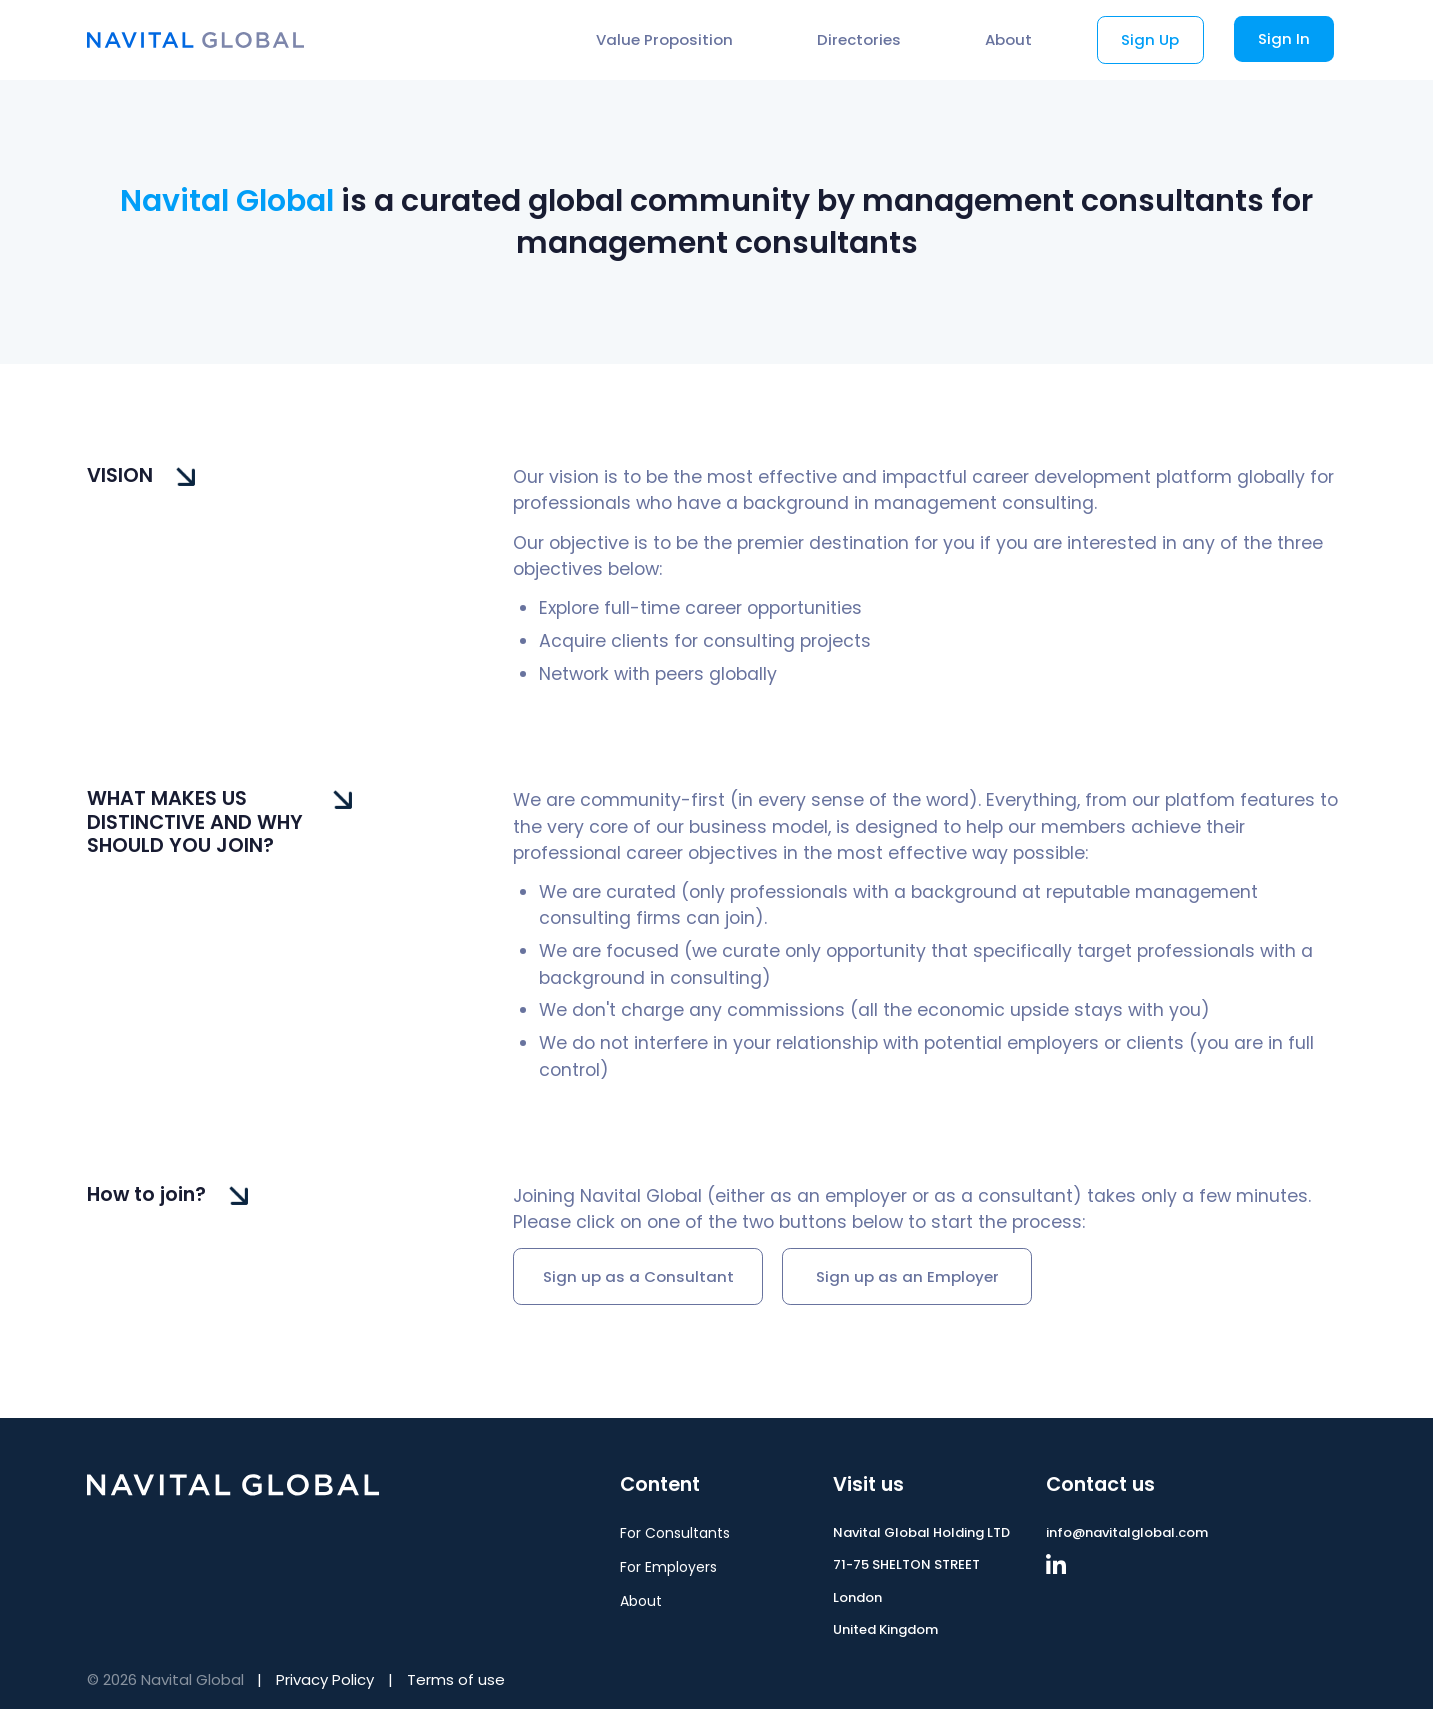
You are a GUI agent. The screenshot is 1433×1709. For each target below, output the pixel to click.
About (1008, 39)
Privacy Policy (325, 1679)
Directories (859, 39)
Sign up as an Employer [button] (907, 1276)
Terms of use (456, 1679)
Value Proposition (664, 39)
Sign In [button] (1284, 38)
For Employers (668, 1567)
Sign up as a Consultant (638, 1276)
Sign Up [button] (1150, 39)
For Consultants (675, 1533)
